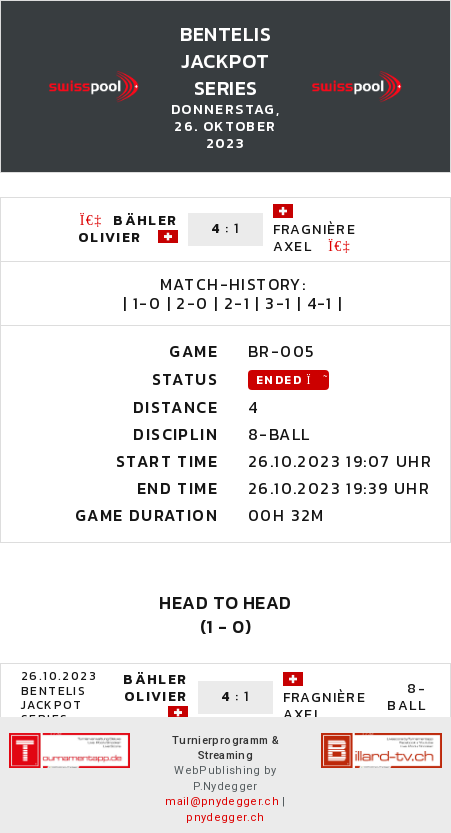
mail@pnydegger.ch (222, 801)
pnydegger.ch (225, 817)
